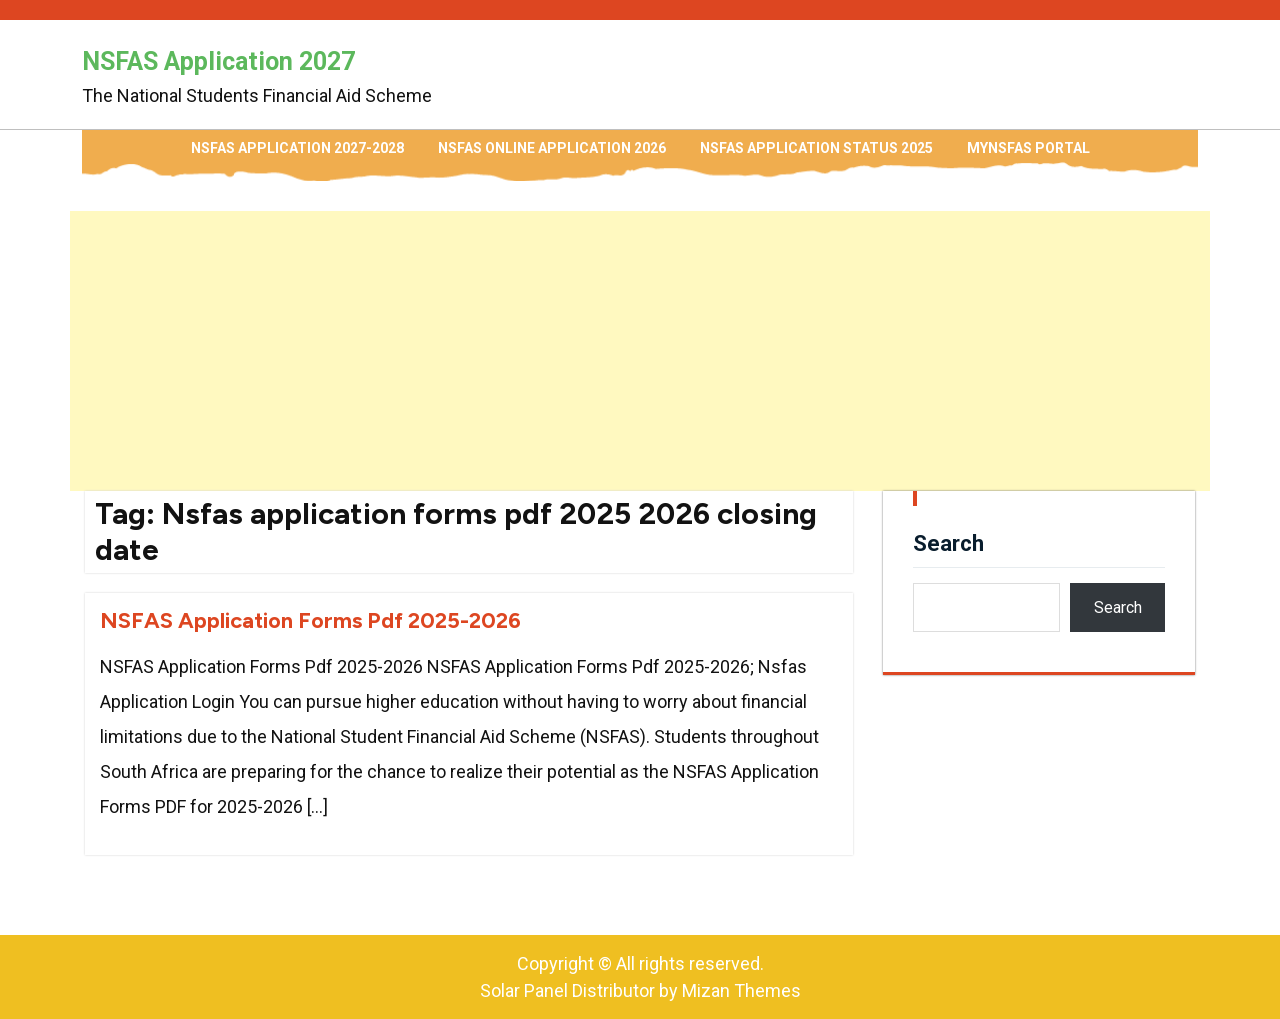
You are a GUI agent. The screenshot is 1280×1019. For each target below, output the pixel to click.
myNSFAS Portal (1028, 148)
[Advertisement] (640, 351)
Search (948, 543)
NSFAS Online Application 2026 (552, 148)
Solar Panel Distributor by (640, 990)
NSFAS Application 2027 (218, 61)
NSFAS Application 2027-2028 (297, 148)
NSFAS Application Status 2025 (816, 148)
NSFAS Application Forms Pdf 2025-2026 (310, 620)
